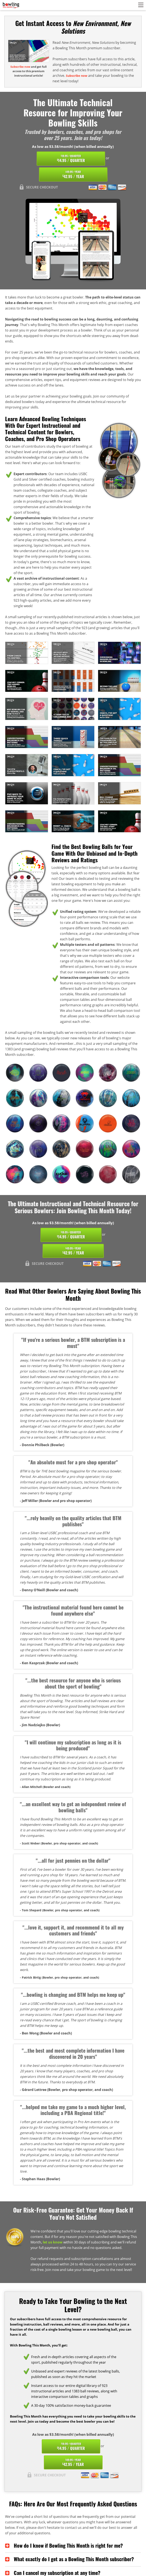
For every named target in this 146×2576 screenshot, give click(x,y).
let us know (53, 2208)
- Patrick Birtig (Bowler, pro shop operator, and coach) (65, 1943)
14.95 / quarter (45, 158)
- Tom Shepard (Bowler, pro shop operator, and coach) (65, 1876)
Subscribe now (20, 67)
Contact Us (27, 2556)
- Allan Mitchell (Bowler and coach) (49, 1753)
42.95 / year (101, 158)
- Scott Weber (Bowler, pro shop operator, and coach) (64, 1809)
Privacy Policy (63, 2556)
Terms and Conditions (109, 2556)
